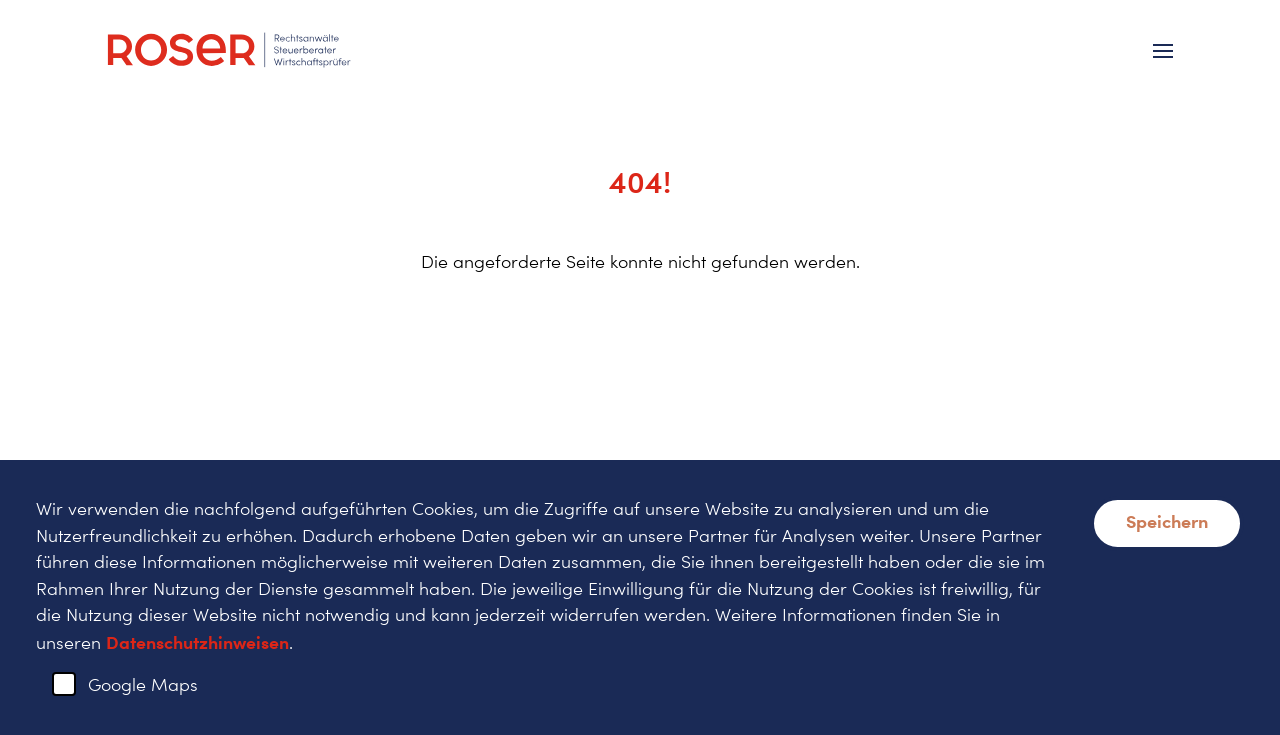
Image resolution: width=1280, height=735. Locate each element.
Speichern (1167, 521)
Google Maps (143, 684)
